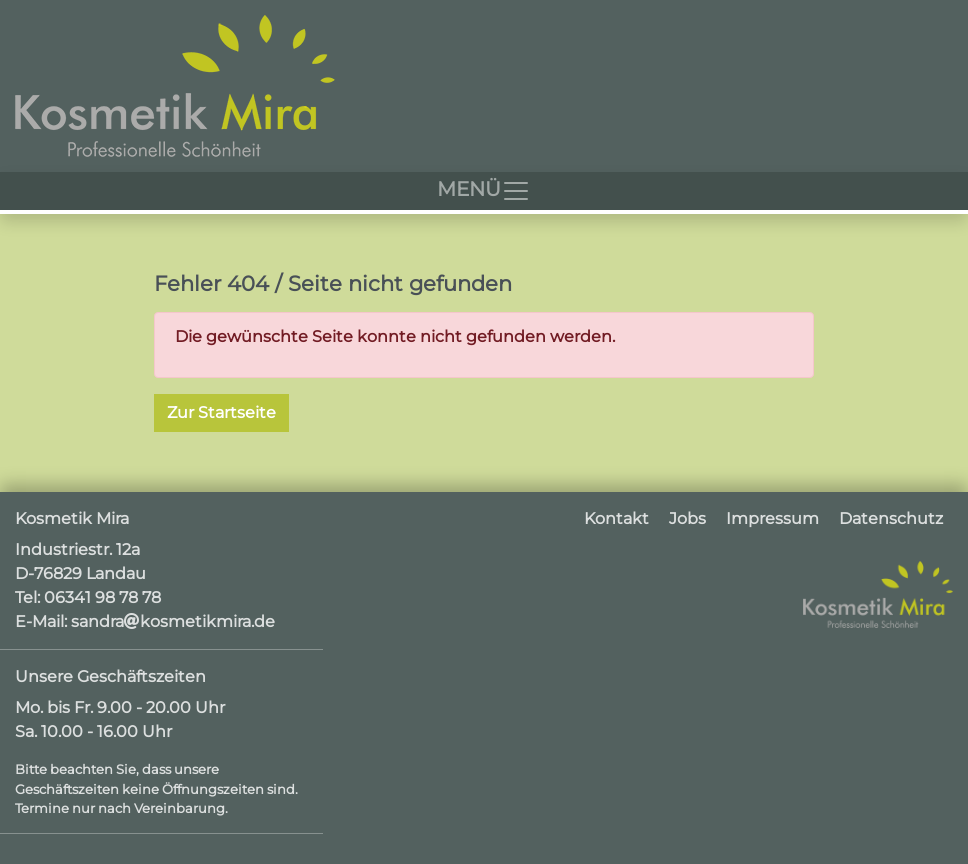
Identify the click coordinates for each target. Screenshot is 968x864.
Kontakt (616, 518)
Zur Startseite (221, 412)
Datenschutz (891, 518)
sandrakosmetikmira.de (173, 621)
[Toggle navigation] (484, 191)
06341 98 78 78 (102, 597)
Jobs (687, 518)
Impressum (772, 518)
